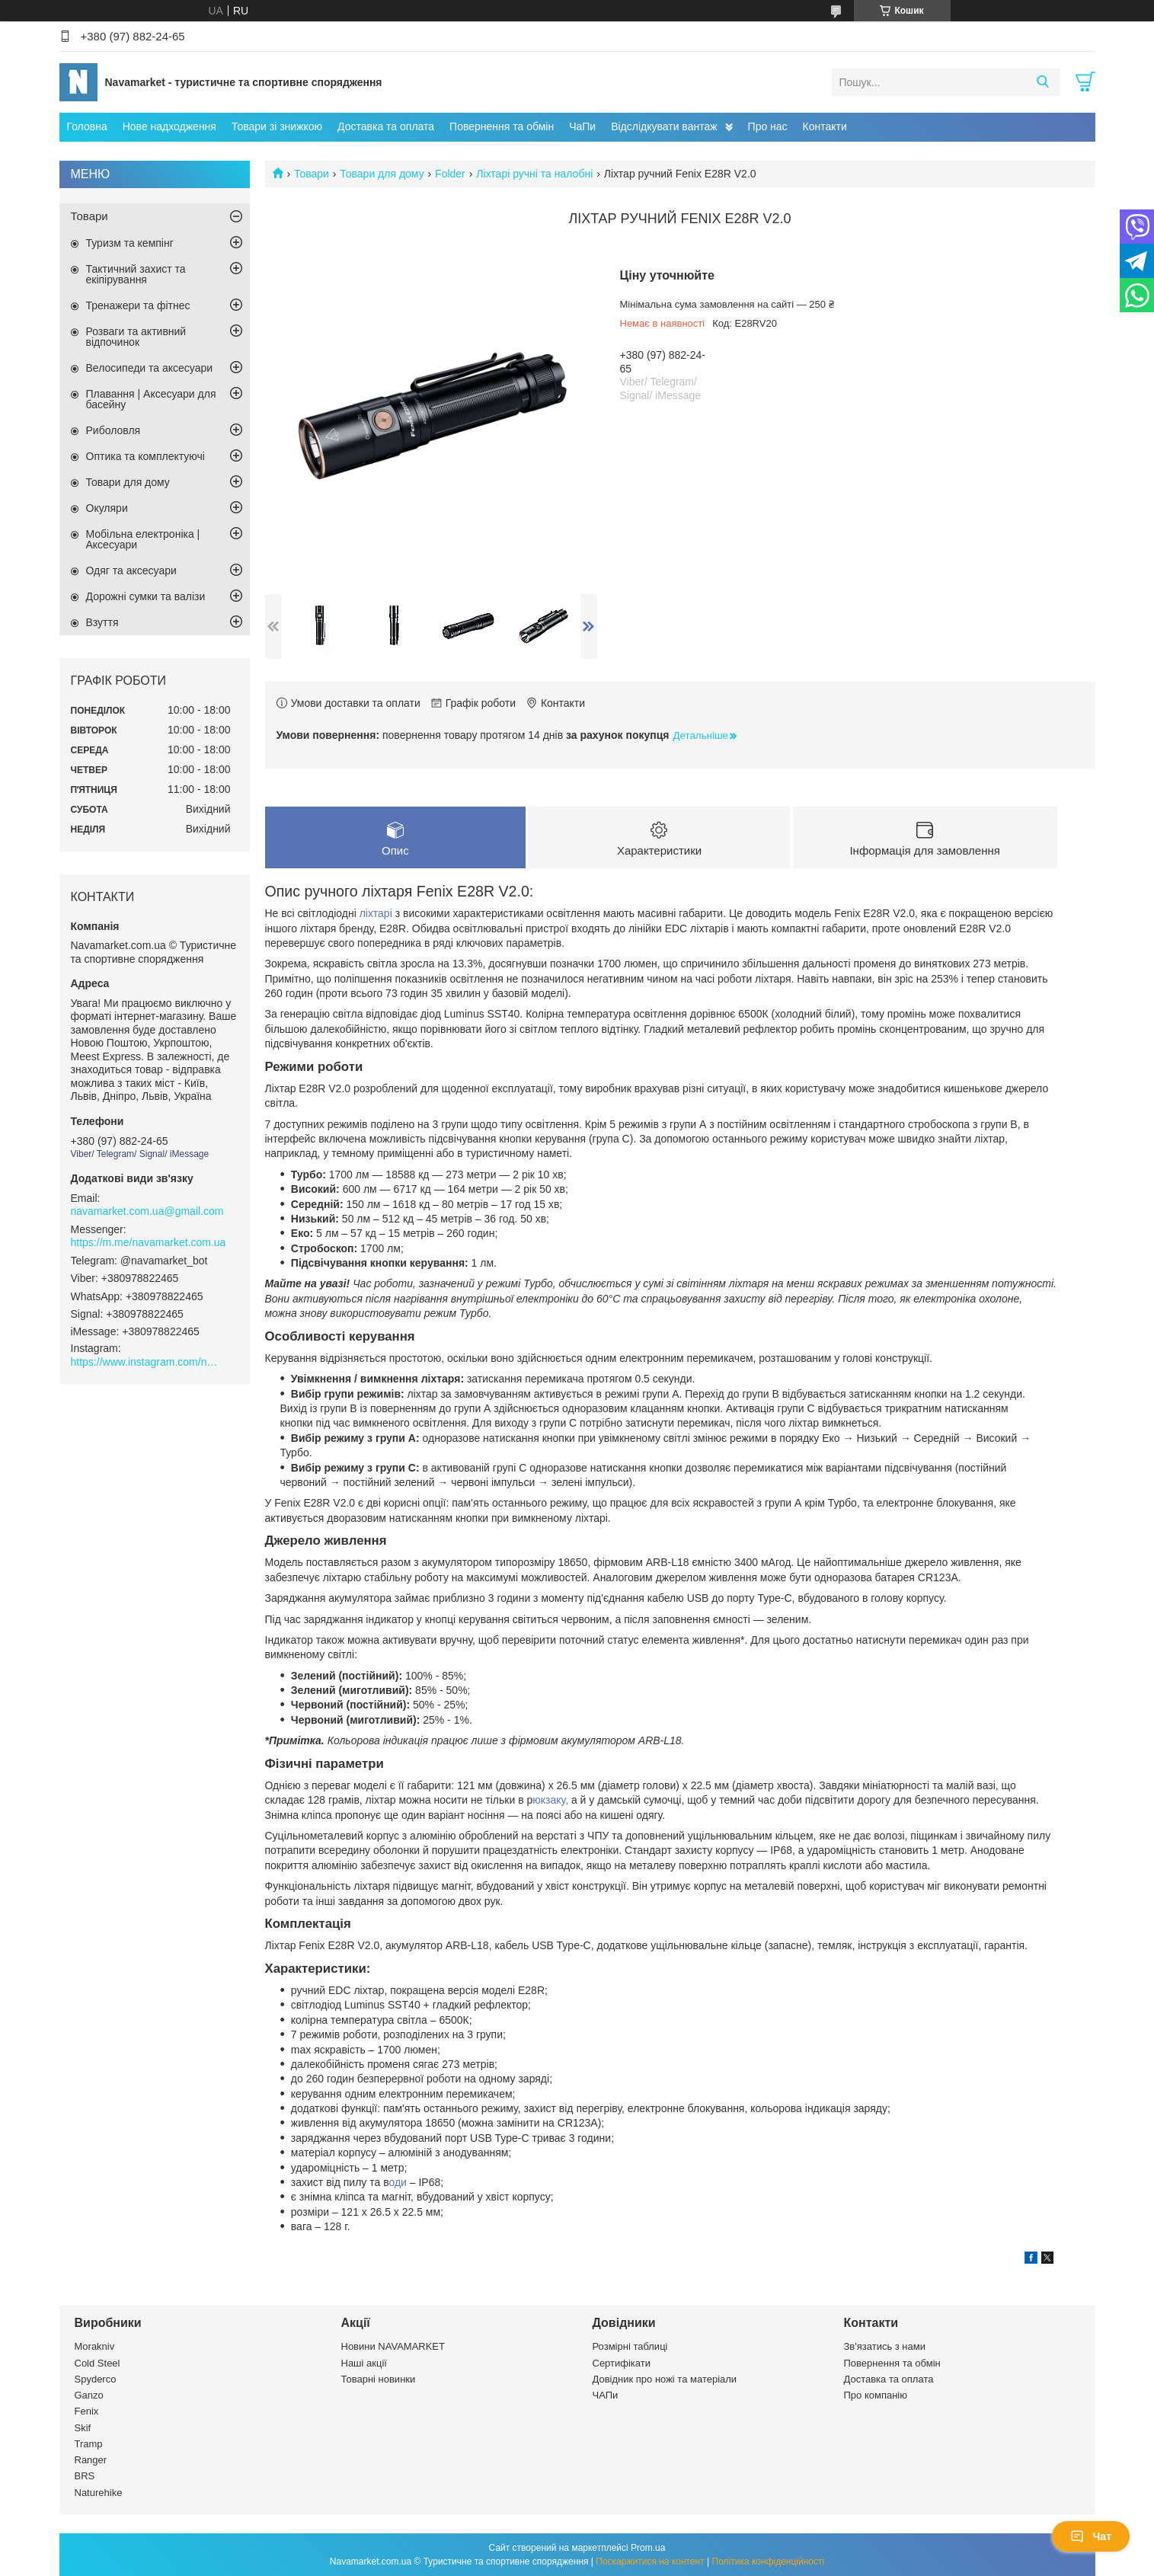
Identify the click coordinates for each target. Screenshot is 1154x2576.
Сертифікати (622, 2363)
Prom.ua (648, 2547)
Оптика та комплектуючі (145, 456)
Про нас (768, 126)
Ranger (91, 2460)
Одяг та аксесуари (131, 570)
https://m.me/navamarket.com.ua (148, 1242)
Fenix (87, 2412)
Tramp (89, 2444)
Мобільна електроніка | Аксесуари (143, 539)
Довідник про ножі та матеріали (665, 2379)
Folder (450, 174)
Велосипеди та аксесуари (149, 368)
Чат (1090, 2536)
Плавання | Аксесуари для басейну (151, 399)
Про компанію (876, 2396)
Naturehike (99, 2492)
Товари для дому (382, 174)
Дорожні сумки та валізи (146, 596)
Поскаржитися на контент (650, 2561)
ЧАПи (606, 2396)
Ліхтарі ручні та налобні (534, 174)
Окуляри (107, 508)
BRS (85, 2476)
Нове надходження (169, 126)
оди (398, 2182)
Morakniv (95, 2347)
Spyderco (96, 2379)
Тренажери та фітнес (138, 305)
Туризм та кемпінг (130, 243)
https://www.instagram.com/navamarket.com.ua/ (147, 1362)
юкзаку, (550, 1801)
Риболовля (113, 430)
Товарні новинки (378, 2379)
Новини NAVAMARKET (393, 2347)
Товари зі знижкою (277, 126)
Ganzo (89, 2396)
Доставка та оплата (385, 126)
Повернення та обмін (501, 126)
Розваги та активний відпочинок (136, 336)
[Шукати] (1043, 82)
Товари (311, 174)
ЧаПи (582, 126)
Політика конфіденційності (768, 2561)
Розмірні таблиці (630, 2347)
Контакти (825, 126)
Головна (87, 126)
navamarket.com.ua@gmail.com (147, 1211)
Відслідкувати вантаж (664, 126)
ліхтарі (376, 914)
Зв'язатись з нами (884, 2347)
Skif (83, 2428)
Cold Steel (97, 2363)
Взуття (102, 622)
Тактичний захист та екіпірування (136, 274)
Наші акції (364, 2363)
